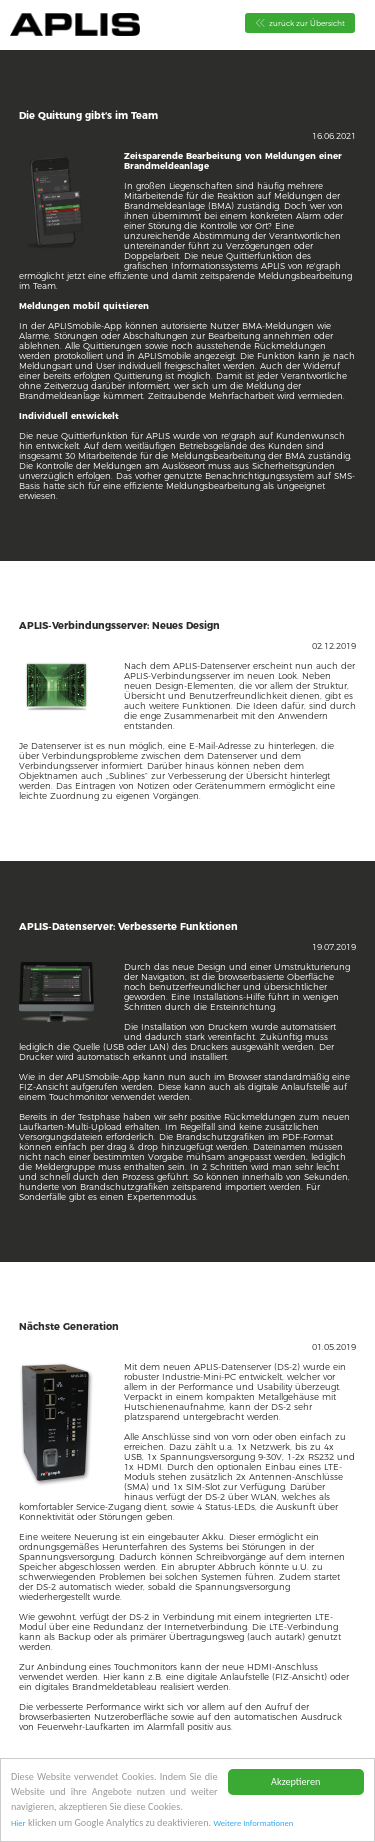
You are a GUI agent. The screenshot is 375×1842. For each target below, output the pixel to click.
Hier (18, 1824)
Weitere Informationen (253, 1824)
